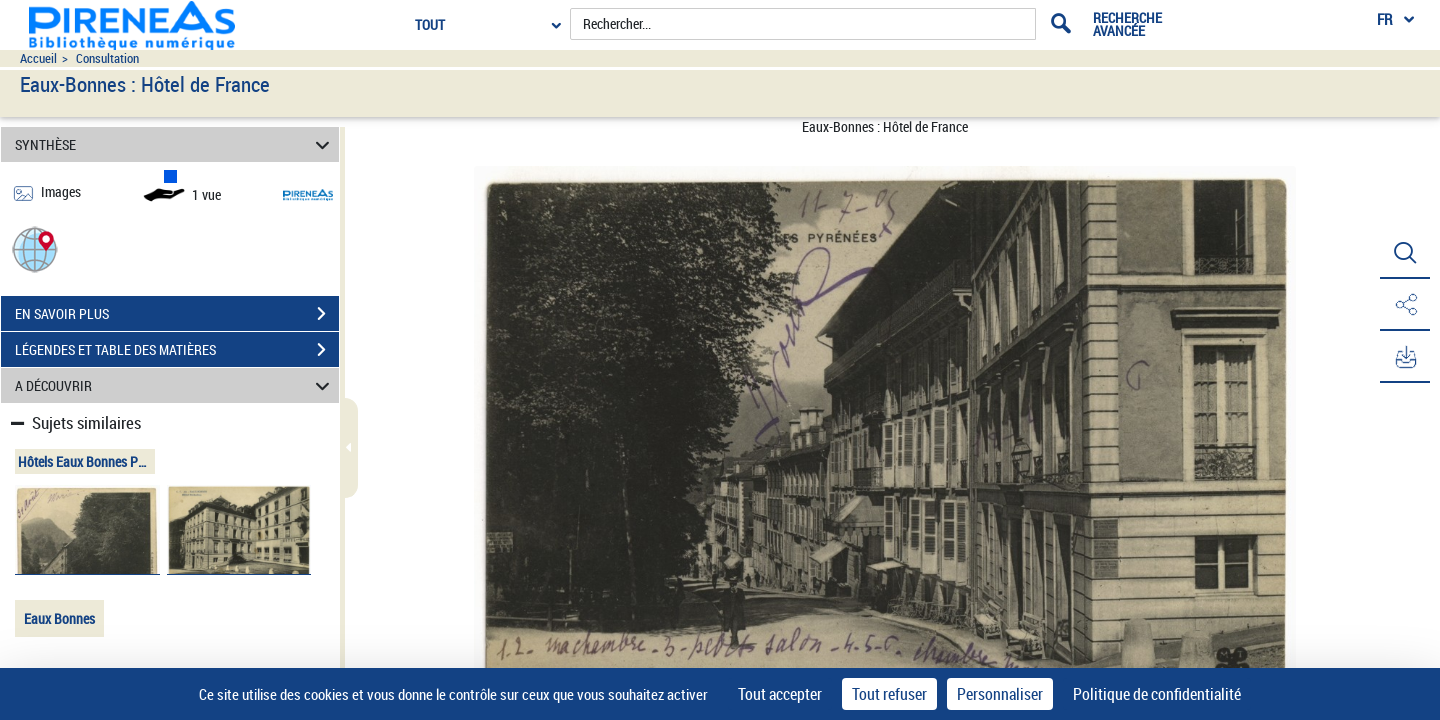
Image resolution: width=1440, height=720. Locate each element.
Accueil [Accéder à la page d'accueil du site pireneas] (38, 58)
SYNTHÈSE (175, 144)
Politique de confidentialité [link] (1157, 694)
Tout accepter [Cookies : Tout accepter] (780, 694)
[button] (35, 248)
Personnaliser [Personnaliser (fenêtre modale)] (1000, 694)
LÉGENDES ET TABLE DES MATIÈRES (177, 350)
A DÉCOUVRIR (175, 385)
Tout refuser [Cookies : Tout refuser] (889, 694)
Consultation (107, 58)
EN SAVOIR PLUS (177, 314)
